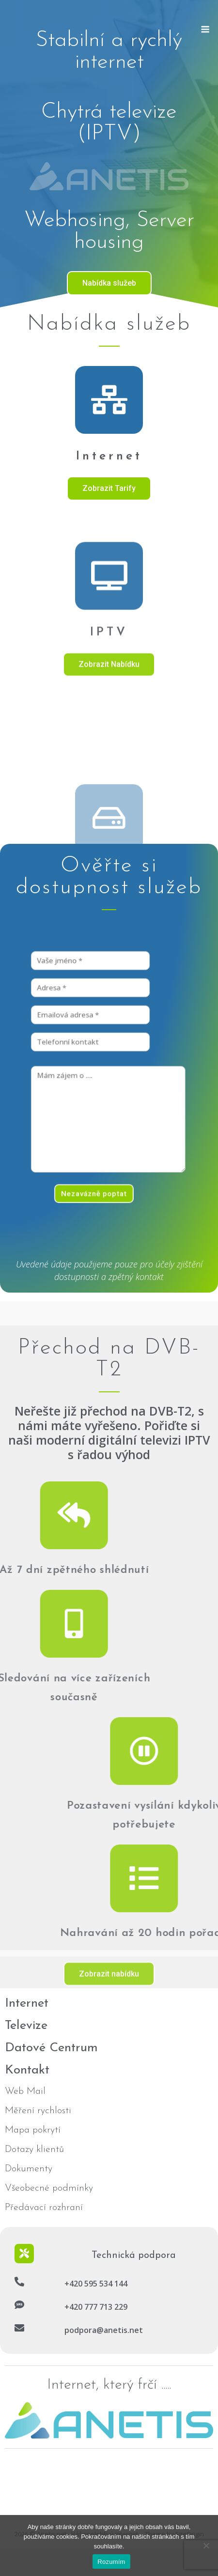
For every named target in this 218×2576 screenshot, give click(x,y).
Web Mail (25, 2091)
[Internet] (109, 400)
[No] (206, 2545)
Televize (26, 2025)
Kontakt (27, 2070)
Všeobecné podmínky (49, 2188)
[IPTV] (109, 702)
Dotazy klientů (34, 2149)
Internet (109, 456)
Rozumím (111, 2561)
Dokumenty (28, 2169)
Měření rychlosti (38, 2111)
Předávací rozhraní (44, 2207)
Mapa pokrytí (33, 2130)
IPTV (109, 759)
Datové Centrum (51, 2048)
